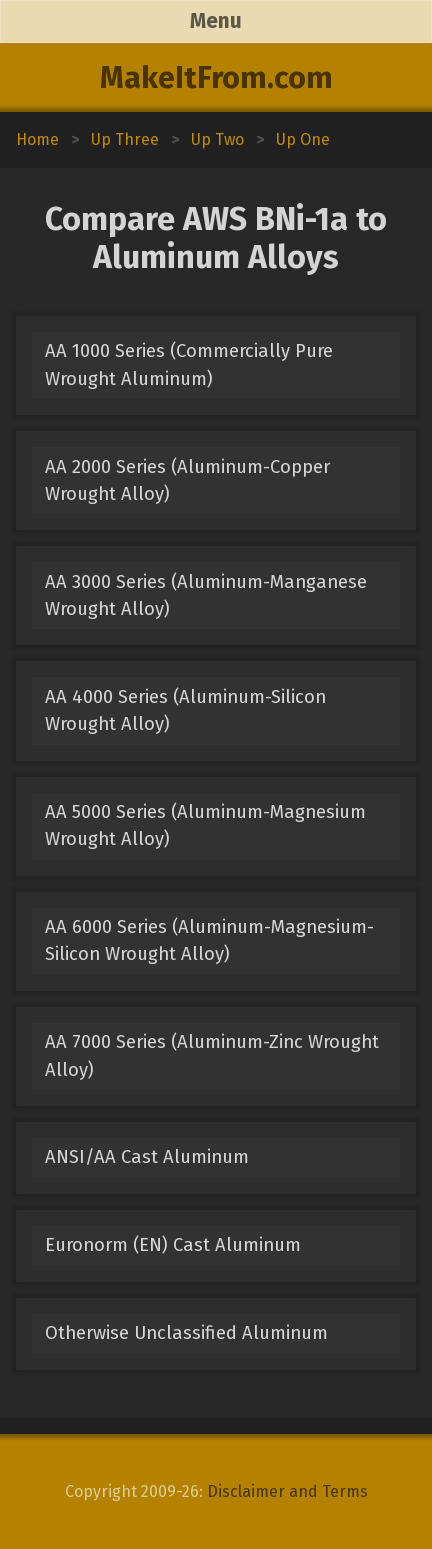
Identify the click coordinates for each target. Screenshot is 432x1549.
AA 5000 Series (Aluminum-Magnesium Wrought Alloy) (205, 825)
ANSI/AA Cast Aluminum (147, 1157)
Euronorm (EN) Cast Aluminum (173, 1245)
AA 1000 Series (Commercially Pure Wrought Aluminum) (189, 364)
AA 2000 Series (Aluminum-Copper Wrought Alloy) (187, 480)
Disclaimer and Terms (287, 1491)
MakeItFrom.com (216, 78)
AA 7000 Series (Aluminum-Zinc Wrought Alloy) (212, 1055)
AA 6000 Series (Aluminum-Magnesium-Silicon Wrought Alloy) (209, 940)
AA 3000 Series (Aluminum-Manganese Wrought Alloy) (206, 595)
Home (37, 139)
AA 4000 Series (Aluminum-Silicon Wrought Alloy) (185, 710)
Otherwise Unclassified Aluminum (186, 1333)
